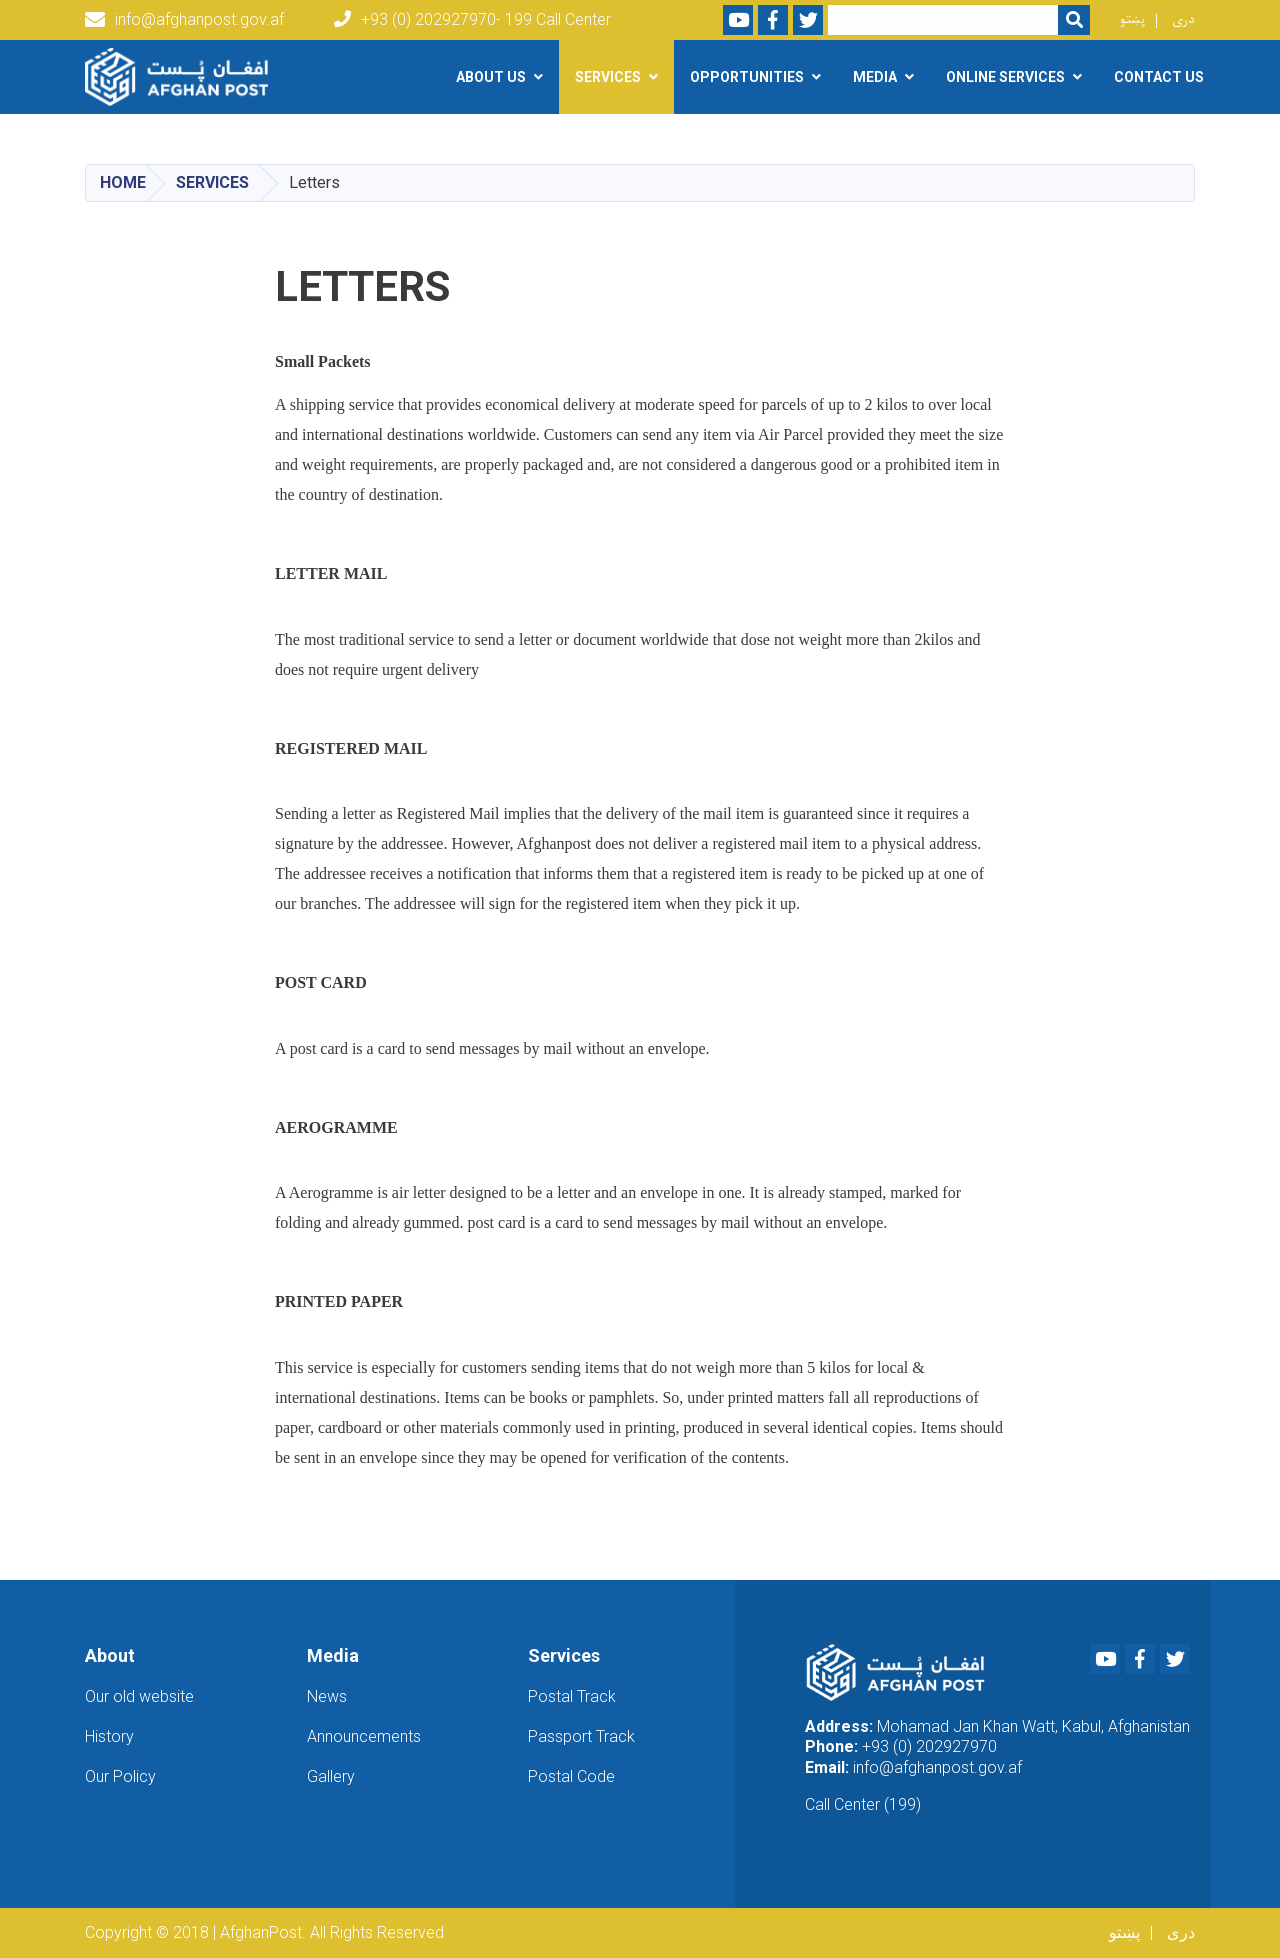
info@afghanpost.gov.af (184, 20)
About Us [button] (491, 77)
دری (1183, 19)
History (109, 1736)
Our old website (139, 1696)
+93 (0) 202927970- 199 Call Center (472, 19)
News (327, 1696)
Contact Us (1159, 77)
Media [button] (875, 77)
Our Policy (120, 1776)
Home (123, 182)
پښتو (1132, 19)
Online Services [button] (1005, 77)
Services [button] (608, 77)
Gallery (331, 1776)
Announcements (364, 1736)
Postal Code (571, 1776)
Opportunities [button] (747, 77)
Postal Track (572, 1696)
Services (212, 182)
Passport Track (581, 1736)
